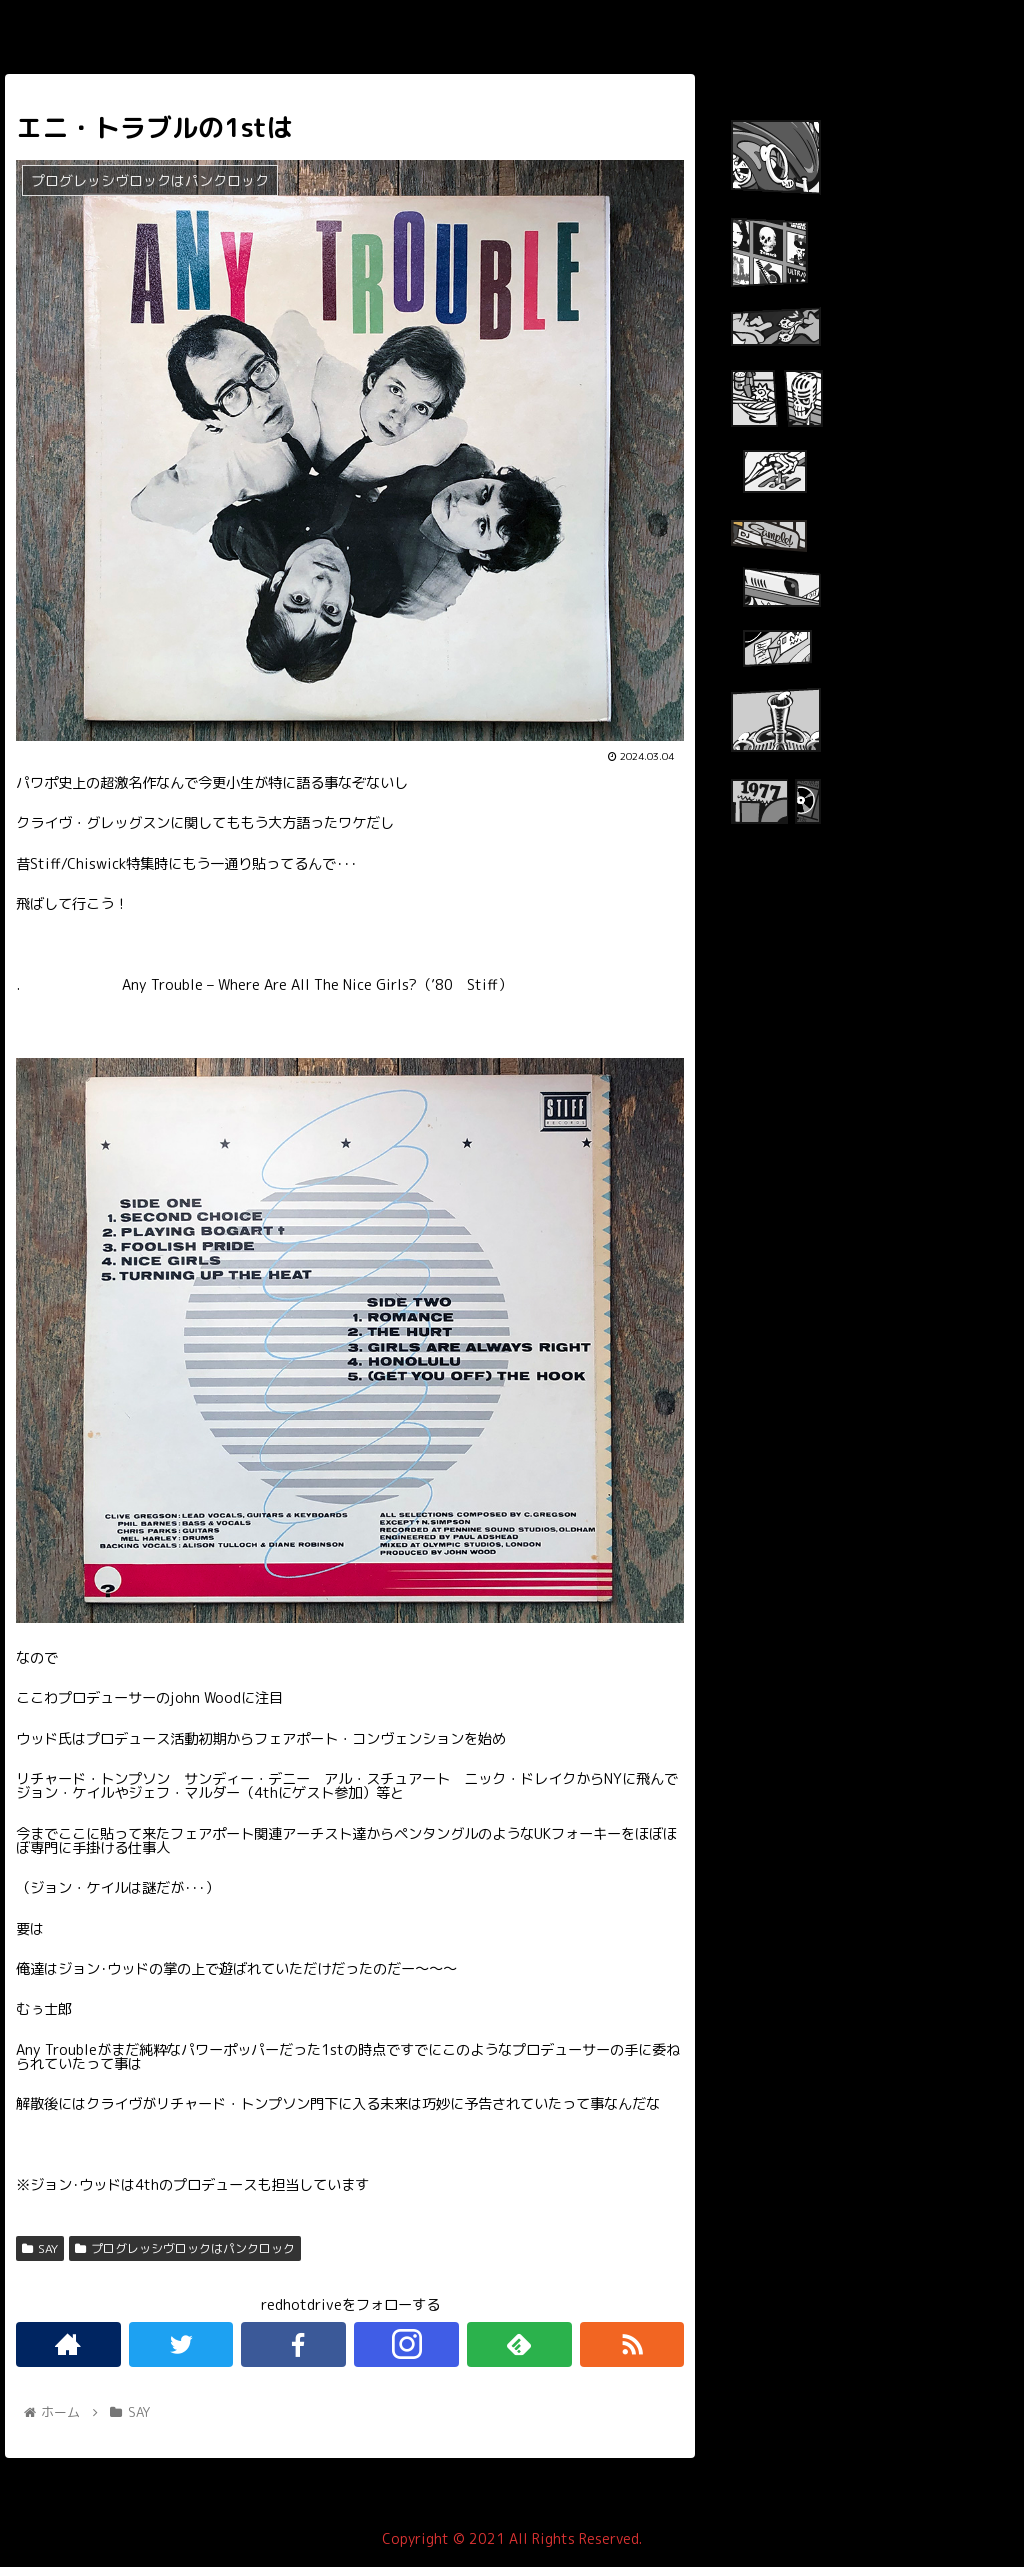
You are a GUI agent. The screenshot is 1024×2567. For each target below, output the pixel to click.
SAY (40, 2248)
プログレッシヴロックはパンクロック (185, 2248)
